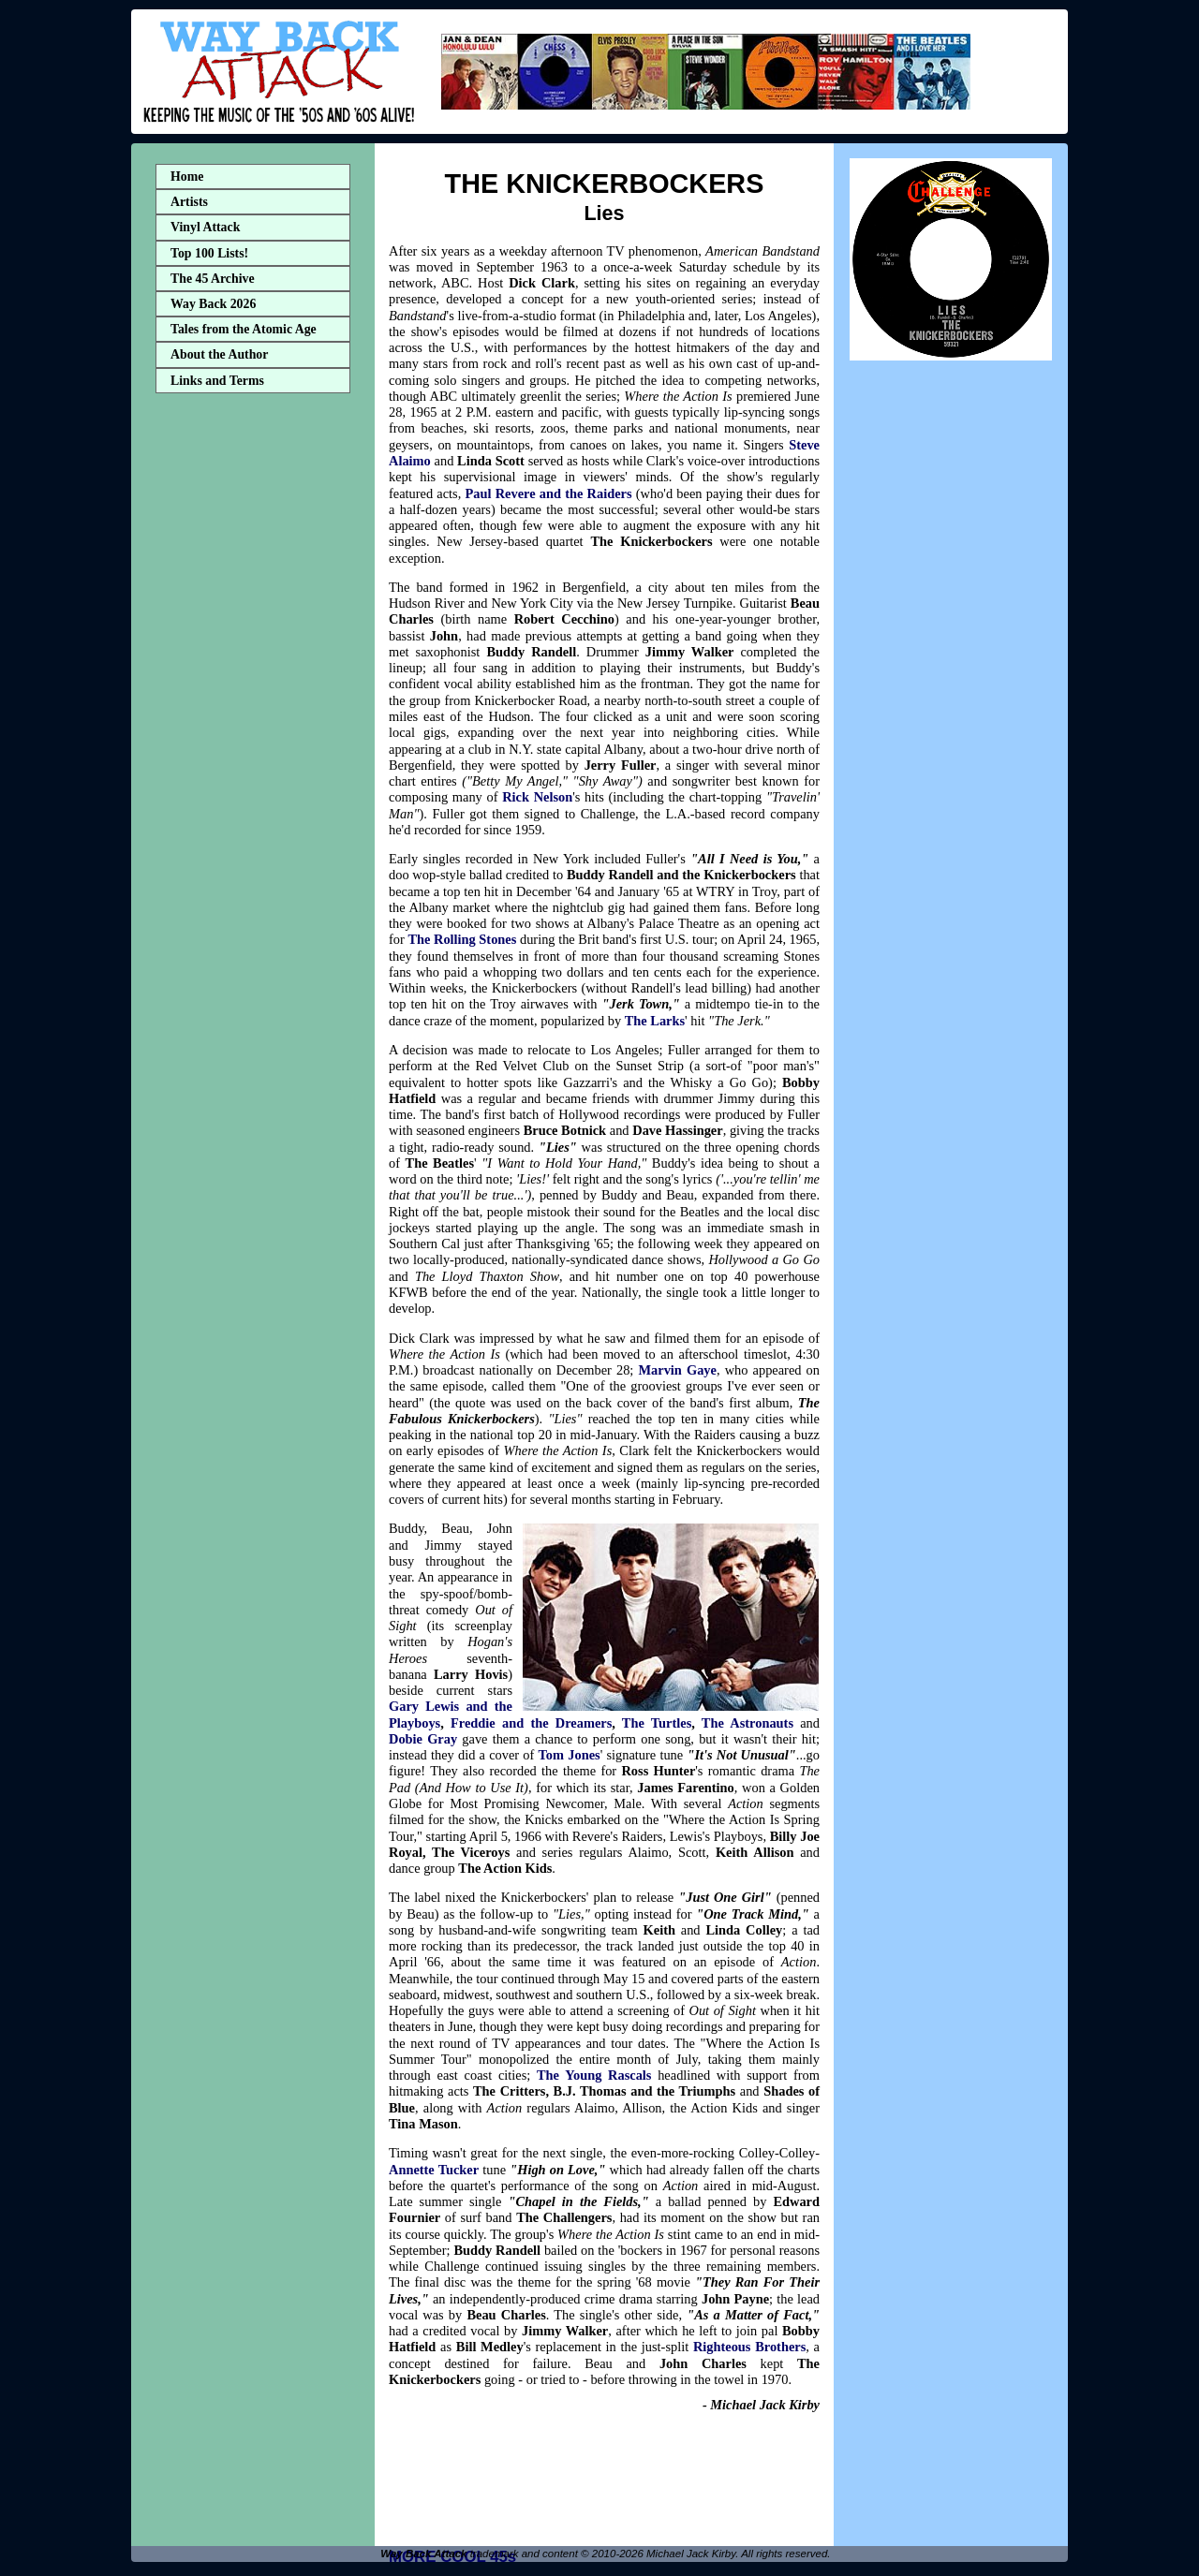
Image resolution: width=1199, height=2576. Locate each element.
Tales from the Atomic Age (243, 329)
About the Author (219, 354)
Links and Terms (217, 381)
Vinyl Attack (205, 227)
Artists (189, 202)
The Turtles (656, 1722)
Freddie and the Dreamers (531, 1722)
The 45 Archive (212, 279)
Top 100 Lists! (209, 253)
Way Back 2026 (213, 304)
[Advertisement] (253, 696)
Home (186, 176)
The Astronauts (747, 1722)
